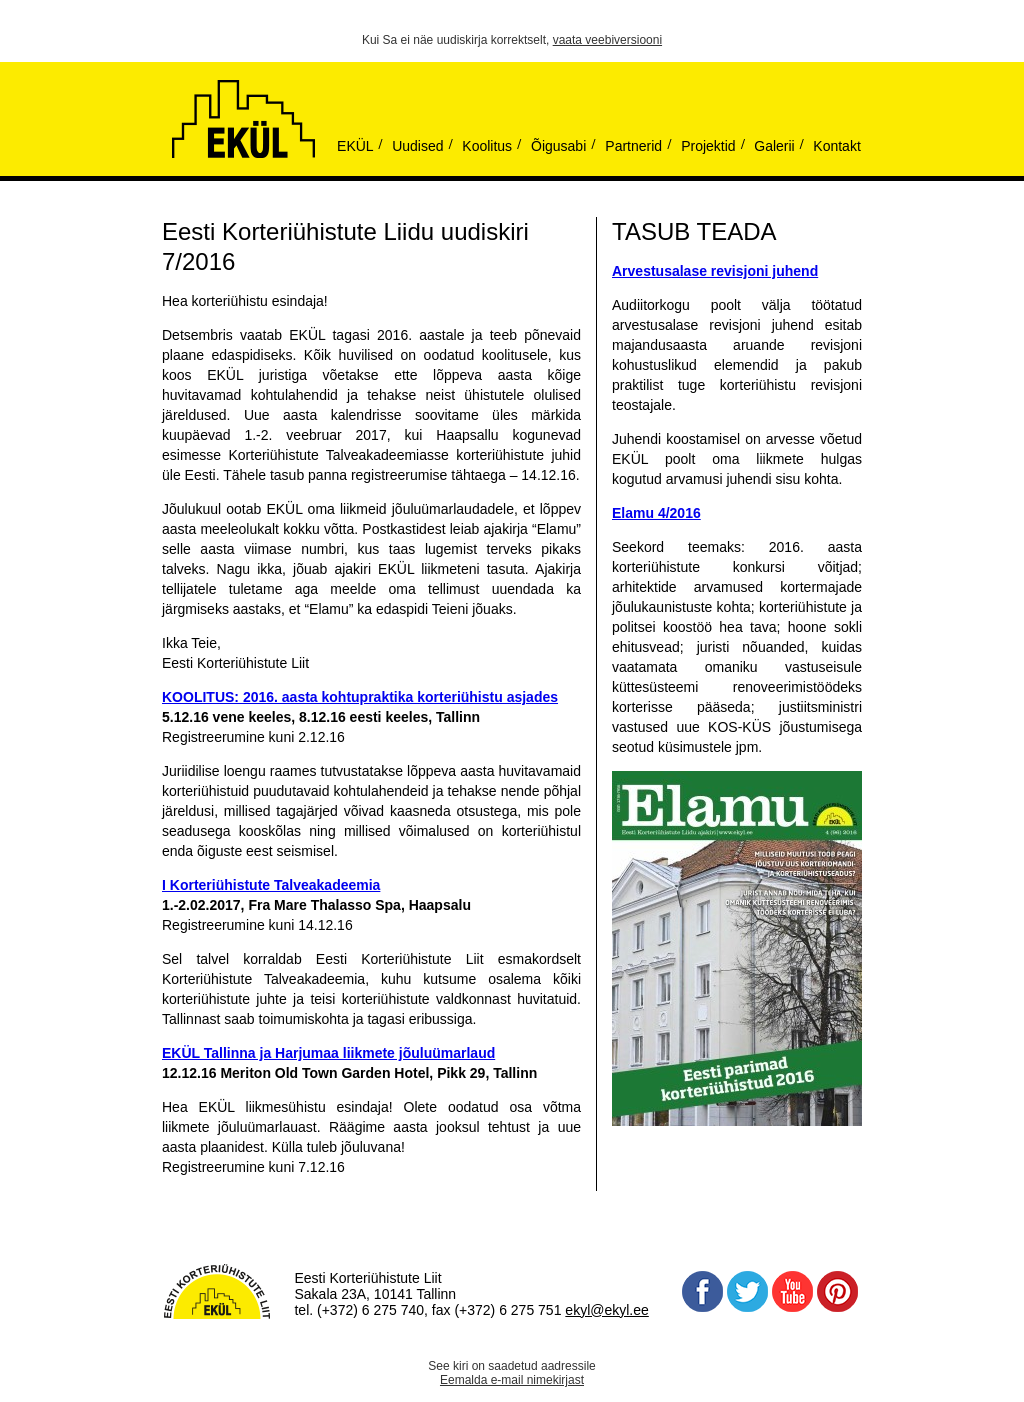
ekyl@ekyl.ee (606, 1310)
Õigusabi (558, 146)
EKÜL (355, 146)
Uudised (417, 146)
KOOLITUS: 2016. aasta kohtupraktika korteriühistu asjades (360, 697)
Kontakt (836, 146)
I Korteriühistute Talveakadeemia (271, 885)
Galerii (774, 146)
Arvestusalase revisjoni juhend (715, 271)
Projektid (708, 146)
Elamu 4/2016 (656, 513)
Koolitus (487, 146)
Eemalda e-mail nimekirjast (512, 1380)
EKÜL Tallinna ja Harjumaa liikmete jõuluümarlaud (328, 1053)
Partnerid (633, 146)
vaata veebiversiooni (607, 40)
